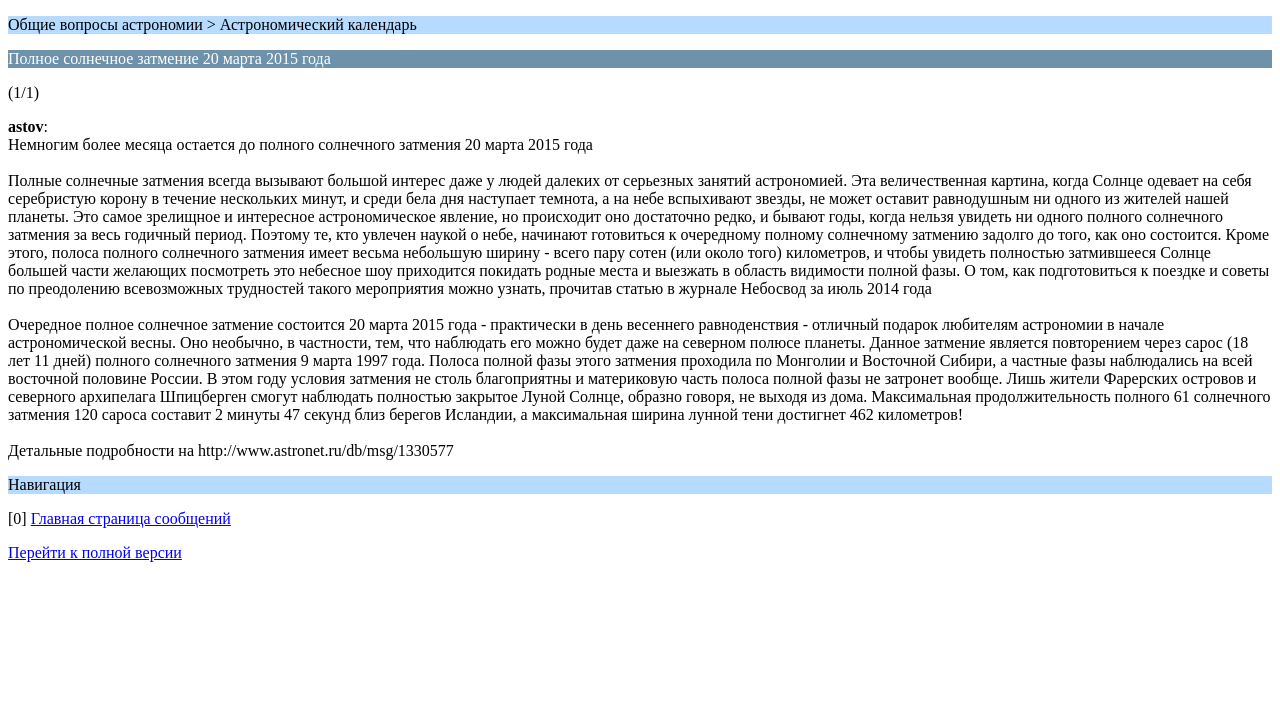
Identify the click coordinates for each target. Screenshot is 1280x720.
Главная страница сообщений (131, 518)
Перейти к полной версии (95, 552)
